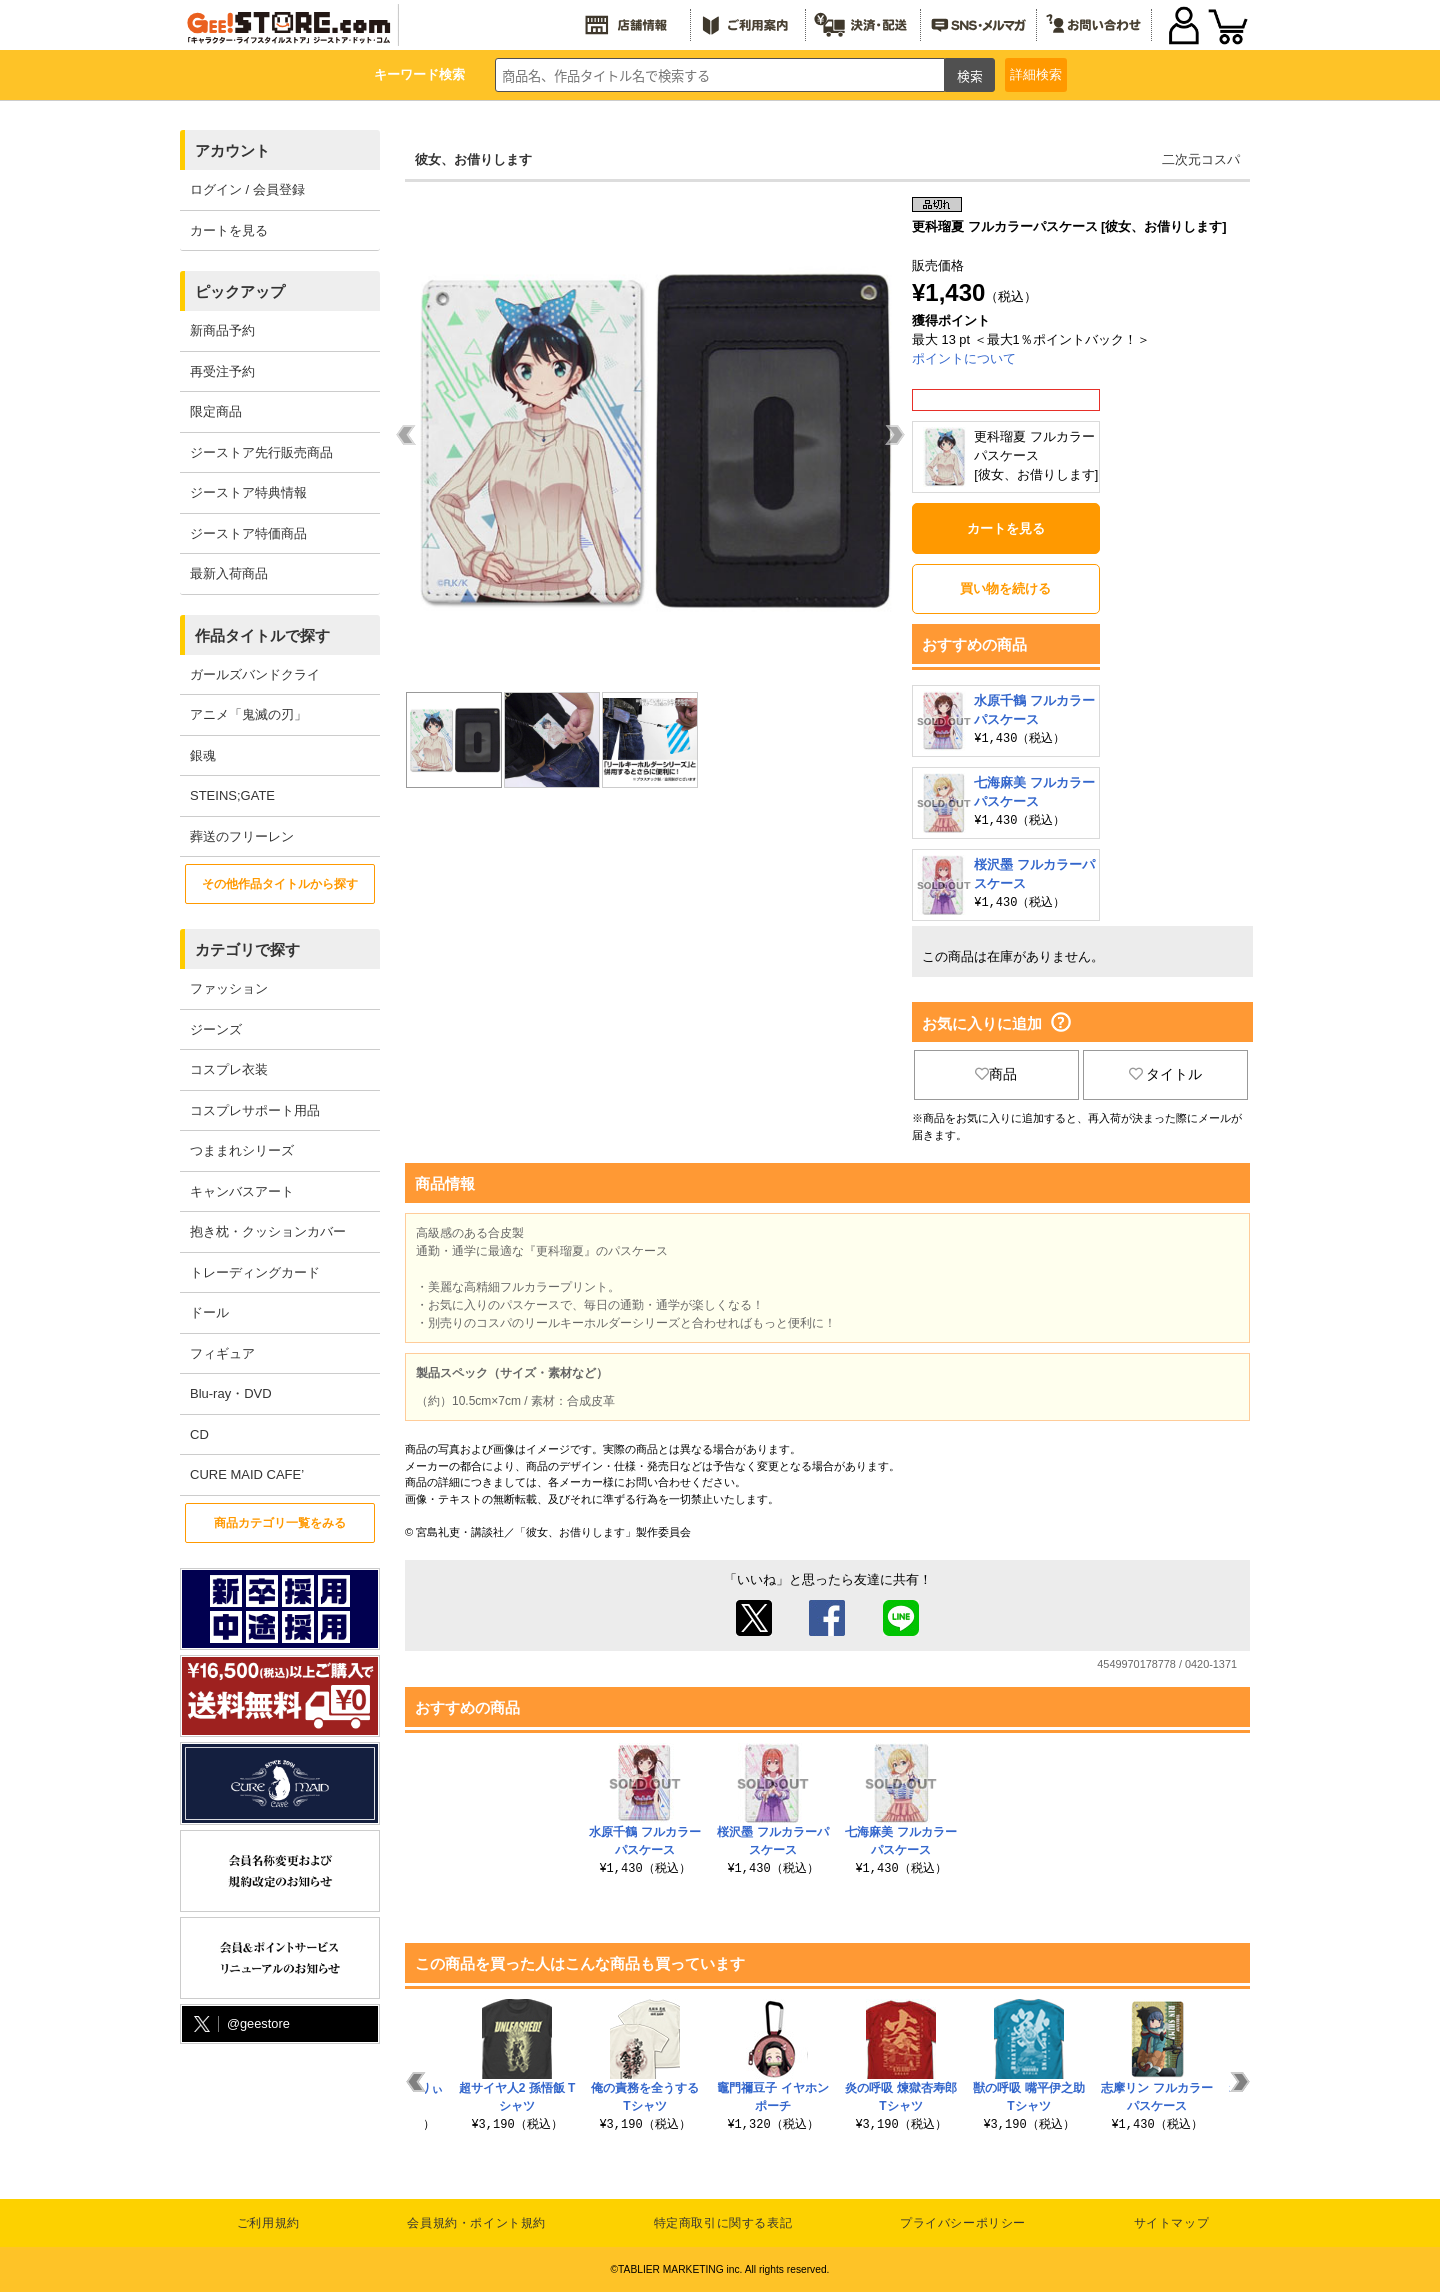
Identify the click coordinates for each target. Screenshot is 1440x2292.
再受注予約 (222, 371)
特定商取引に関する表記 (723, 2223)
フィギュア (222, 1353)
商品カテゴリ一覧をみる (280, 1523)
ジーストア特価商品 (248, 533)
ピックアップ (240, 291)
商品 (996, 1074)
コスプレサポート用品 (255, 1110)
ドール (209, 1312)
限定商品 (216, 411)
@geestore (240, 2024)
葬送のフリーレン (242, 836)
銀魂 (203, 755)
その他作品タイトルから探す (280, 884)
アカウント (232, 150)
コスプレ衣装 (229, 1069)
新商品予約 (222, 330)
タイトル (1166, 1074)
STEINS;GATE (232, 795)
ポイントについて (964, 358)
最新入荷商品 (229, 573)
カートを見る (229, 230)
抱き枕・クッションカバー (268, 1231)
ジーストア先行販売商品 (261, 452)
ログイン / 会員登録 (247, 189)
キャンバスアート (242, 1191)
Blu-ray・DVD (231, 1393)
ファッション (229, 988)
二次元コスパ (1201, 159)
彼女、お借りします (473, 159)
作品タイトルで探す (262, 635)
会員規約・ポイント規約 (476, 2223)
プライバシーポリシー (963, 2223)
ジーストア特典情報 (248, 492)
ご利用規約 (268, 2223)
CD (199, 1434)
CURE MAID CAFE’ (247, 1474)
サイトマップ (1172, 2223)
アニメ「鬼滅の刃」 (248, 714)
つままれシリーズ (242, 1150)
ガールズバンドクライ (255, 674)
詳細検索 (1036, 74)
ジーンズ (216, 1029)
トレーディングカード (255, 1272)
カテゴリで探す (247, 949)
